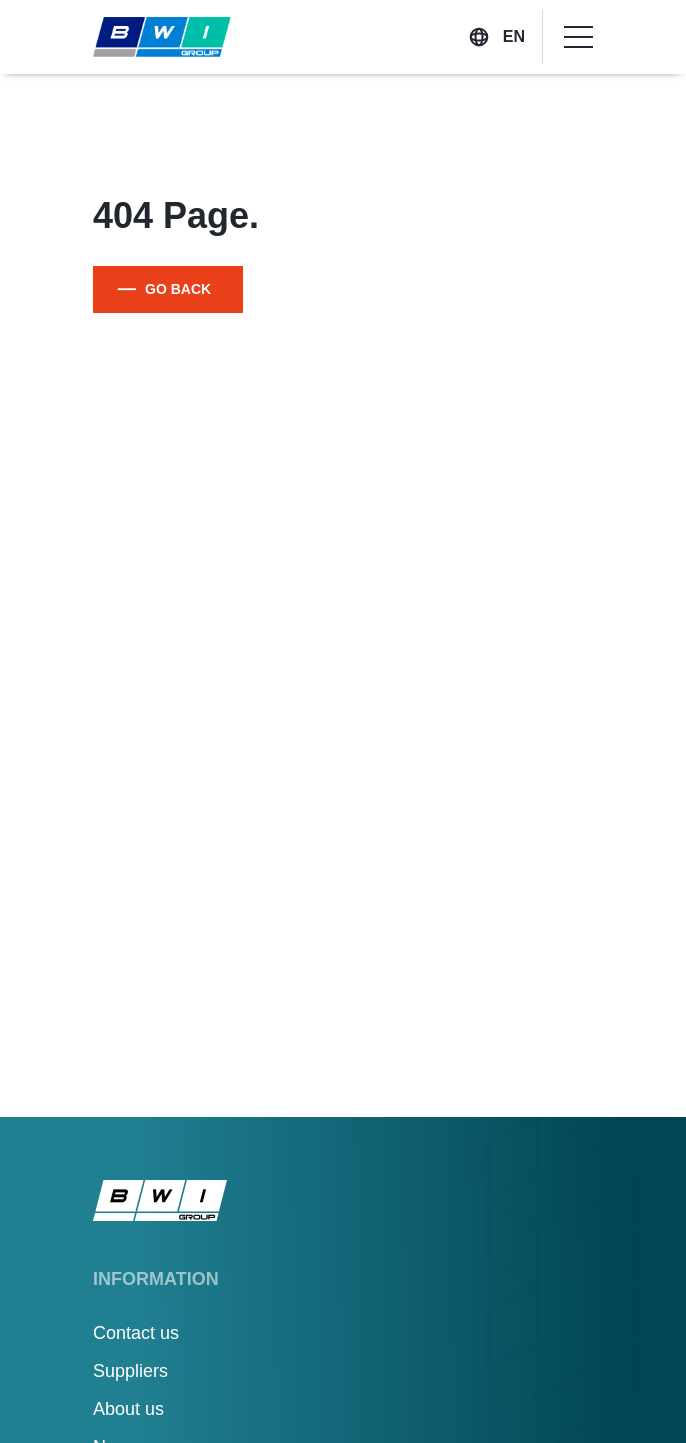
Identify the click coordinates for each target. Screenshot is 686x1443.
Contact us (136, 1333)
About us (128, 1409)
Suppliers (130, 1371)
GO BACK (178, 289)
